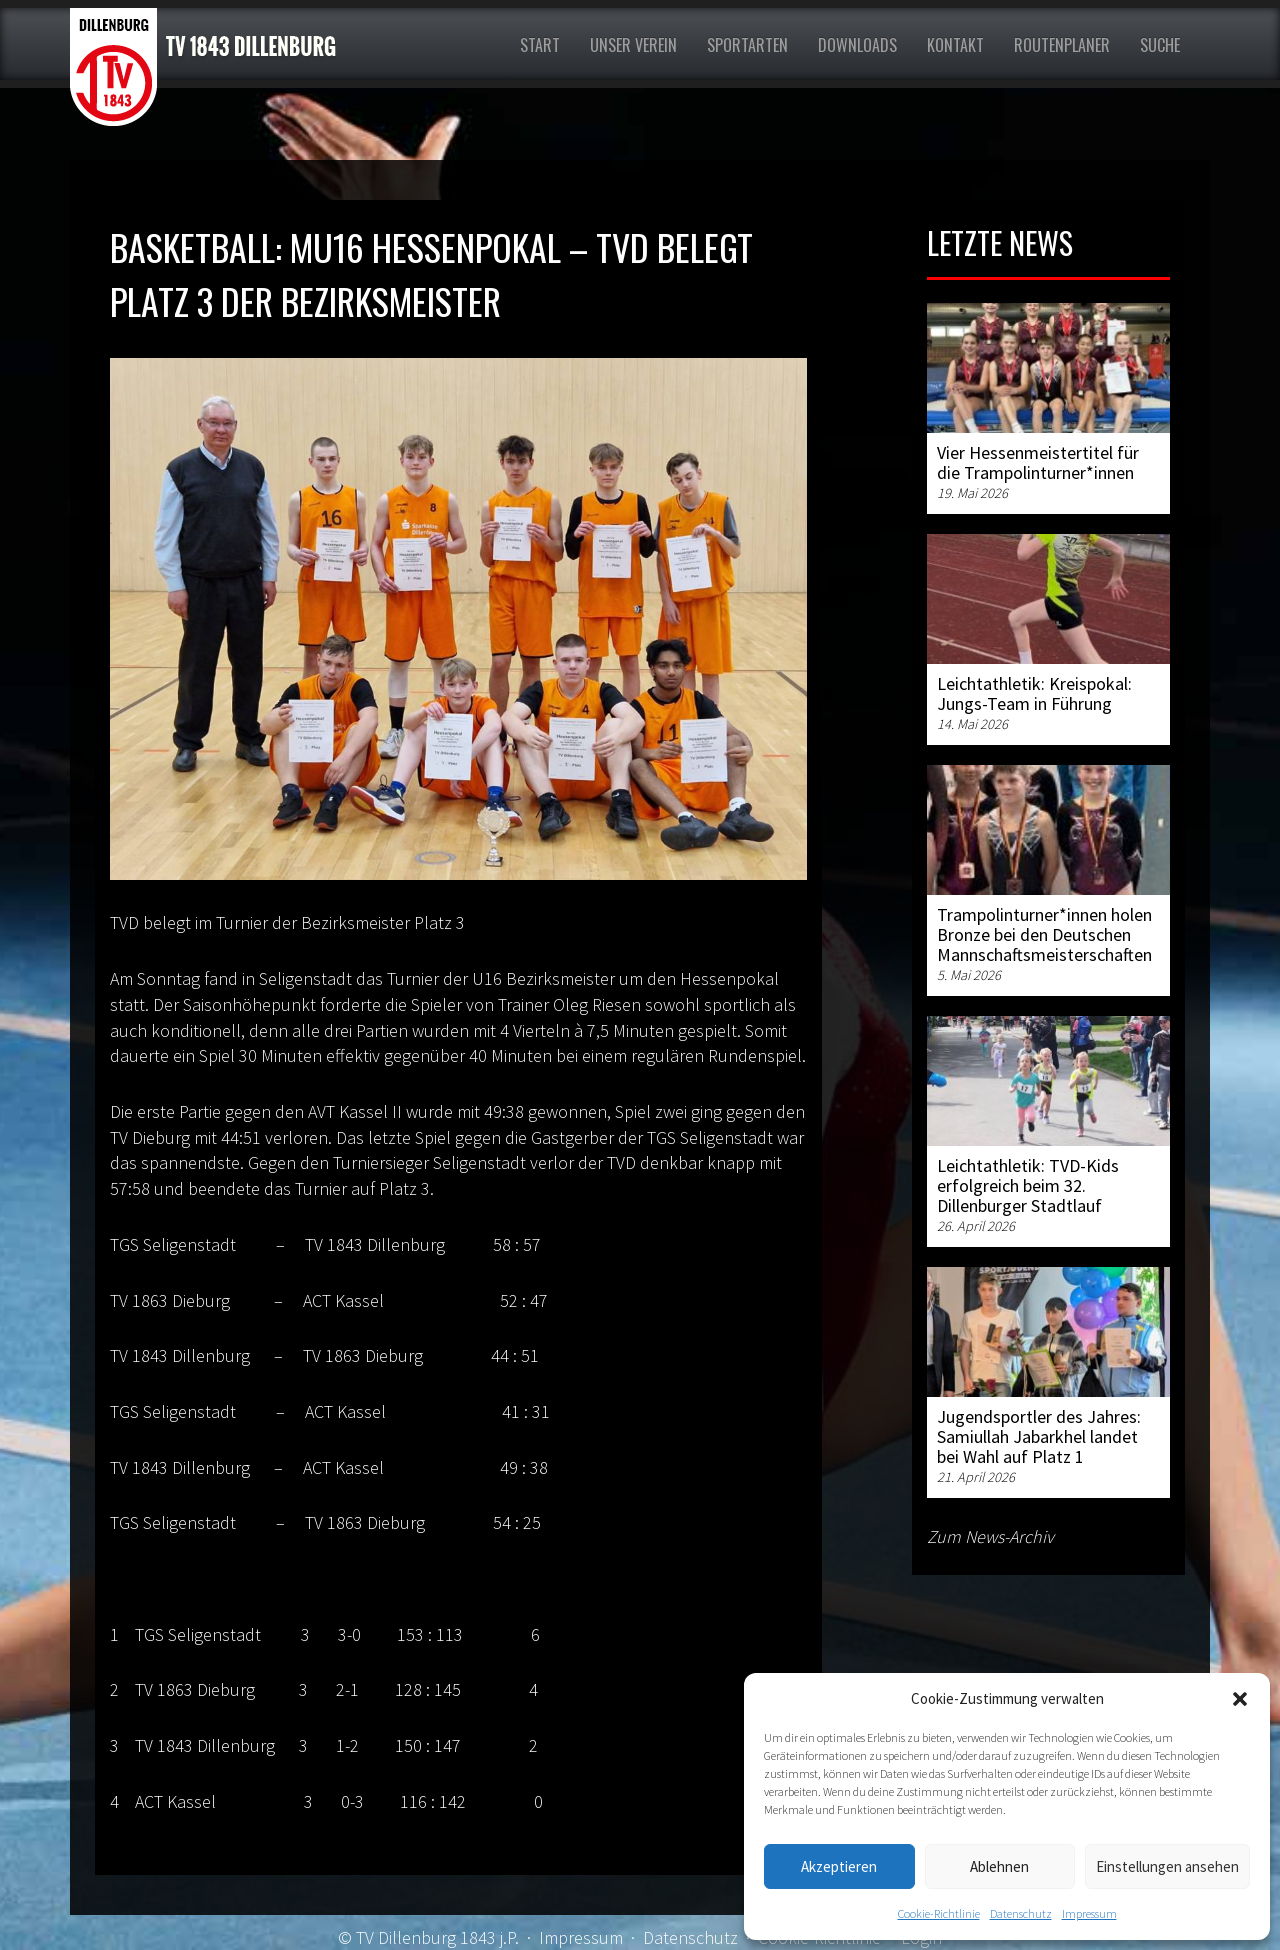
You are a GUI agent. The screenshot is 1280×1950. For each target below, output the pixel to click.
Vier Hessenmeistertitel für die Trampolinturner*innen (1038, 462)
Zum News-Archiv (990, 1536)
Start (540, 45)
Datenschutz (1021, 1913)
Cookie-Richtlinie (939, 1913)
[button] (1240, 1699)
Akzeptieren (839, 1866)
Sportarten (747, 45)
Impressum (1089, 1913)
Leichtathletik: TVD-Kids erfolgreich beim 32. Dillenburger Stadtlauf (1028, 1185)
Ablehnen (999, 1866)
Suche (1160, 45)
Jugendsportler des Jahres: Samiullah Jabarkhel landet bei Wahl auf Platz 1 (1039, 1436)
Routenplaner (1062, 45)
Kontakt (955, 45)
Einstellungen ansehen (1167, 1866)
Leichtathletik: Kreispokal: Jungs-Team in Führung (1034, 693)
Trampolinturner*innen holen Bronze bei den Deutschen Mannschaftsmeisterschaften (1044, 934)
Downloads (857, 45)
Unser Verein (633, 45)
